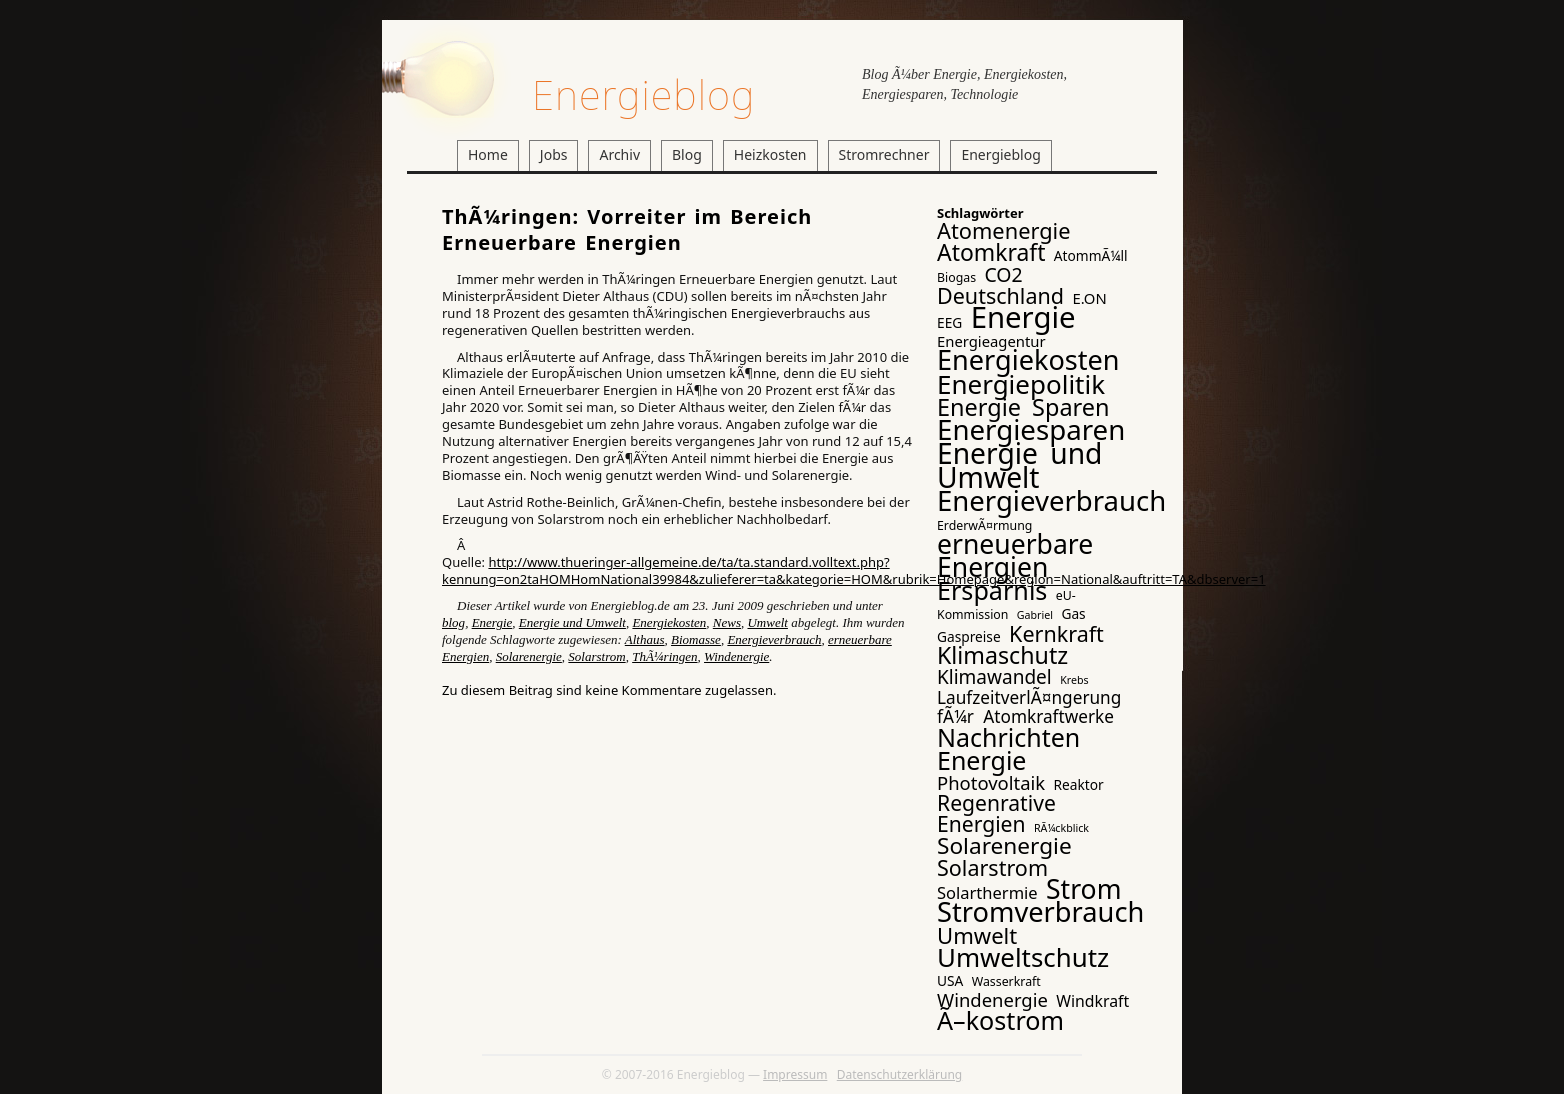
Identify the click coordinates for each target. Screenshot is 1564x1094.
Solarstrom (596, 656)
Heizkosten (770, 154)
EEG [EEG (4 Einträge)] (949, 322)
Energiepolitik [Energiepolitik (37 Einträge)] (1021, 384)
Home (488, 154)
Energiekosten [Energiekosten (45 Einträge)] (1028, 359)
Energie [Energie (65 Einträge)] (1023, 317)
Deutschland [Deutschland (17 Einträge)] (1000, 295)
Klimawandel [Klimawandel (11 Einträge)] (994, 677)
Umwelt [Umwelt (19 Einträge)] (977, 935)
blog (453, 622)
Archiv (619, 154)
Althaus (645, 639)
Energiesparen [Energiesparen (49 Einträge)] (1031, 429)
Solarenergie (529, 656)
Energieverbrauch (774, 639)
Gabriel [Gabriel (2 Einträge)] (1035, 615)
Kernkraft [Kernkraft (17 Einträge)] (1056, 633)
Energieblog (643, 94)
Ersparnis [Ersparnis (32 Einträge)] (992, 590)
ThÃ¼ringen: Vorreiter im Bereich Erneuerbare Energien (627, 229)
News (727, 622)
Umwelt (767, 622)
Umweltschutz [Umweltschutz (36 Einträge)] (1023, 957)
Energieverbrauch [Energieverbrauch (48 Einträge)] (1051, 500)
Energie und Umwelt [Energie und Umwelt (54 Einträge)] (1019, 465)
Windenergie (736, 656)
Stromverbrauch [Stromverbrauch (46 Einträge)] (1040, 911)
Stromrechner (884, 154)
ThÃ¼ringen (664, 656)
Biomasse (696, 639)
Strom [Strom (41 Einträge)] (1083, 889)
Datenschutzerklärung (899, 1074)
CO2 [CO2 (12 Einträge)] (1003, 274)
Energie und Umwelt (572, 622)
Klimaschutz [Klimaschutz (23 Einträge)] (1002, 655)
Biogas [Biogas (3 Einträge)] (956, 277)
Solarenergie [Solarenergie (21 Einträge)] (1004, 845)
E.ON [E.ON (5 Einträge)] (1089, 298)
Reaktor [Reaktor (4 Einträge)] (1079, 784)
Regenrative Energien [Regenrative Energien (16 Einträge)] (996, 813)
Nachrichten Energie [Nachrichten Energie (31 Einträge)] (1008, 748)
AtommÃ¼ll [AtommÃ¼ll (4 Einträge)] (1091, 255)
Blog (687, 154)
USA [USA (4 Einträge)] (950, 980)
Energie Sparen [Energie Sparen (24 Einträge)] (1023, 407)
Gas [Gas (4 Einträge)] (1073, 613)
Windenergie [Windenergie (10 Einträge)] (992, 999)
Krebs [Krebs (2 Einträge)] (1074, 680)
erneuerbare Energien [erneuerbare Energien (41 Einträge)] (1015, 555)
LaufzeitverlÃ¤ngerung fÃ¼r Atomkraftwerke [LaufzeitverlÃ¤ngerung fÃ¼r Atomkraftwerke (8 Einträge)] (1029, 707)
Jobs (554, 154)
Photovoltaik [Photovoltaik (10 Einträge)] (991, 782)
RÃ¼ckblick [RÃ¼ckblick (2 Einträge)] (1061, 828)
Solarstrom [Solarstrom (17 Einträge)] (992, 867)
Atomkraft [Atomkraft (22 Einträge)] (991, 252)
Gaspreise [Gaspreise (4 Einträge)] (969, 636)
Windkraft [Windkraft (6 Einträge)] (1092, 1001)
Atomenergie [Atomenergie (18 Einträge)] (1004, 230)
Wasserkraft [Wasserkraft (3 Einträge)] (1006, 981)
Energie (492, 622)
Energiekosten (669, 622)
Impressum (795, 1074)
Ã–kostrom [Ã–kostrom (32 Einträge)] (1000, 1020)
